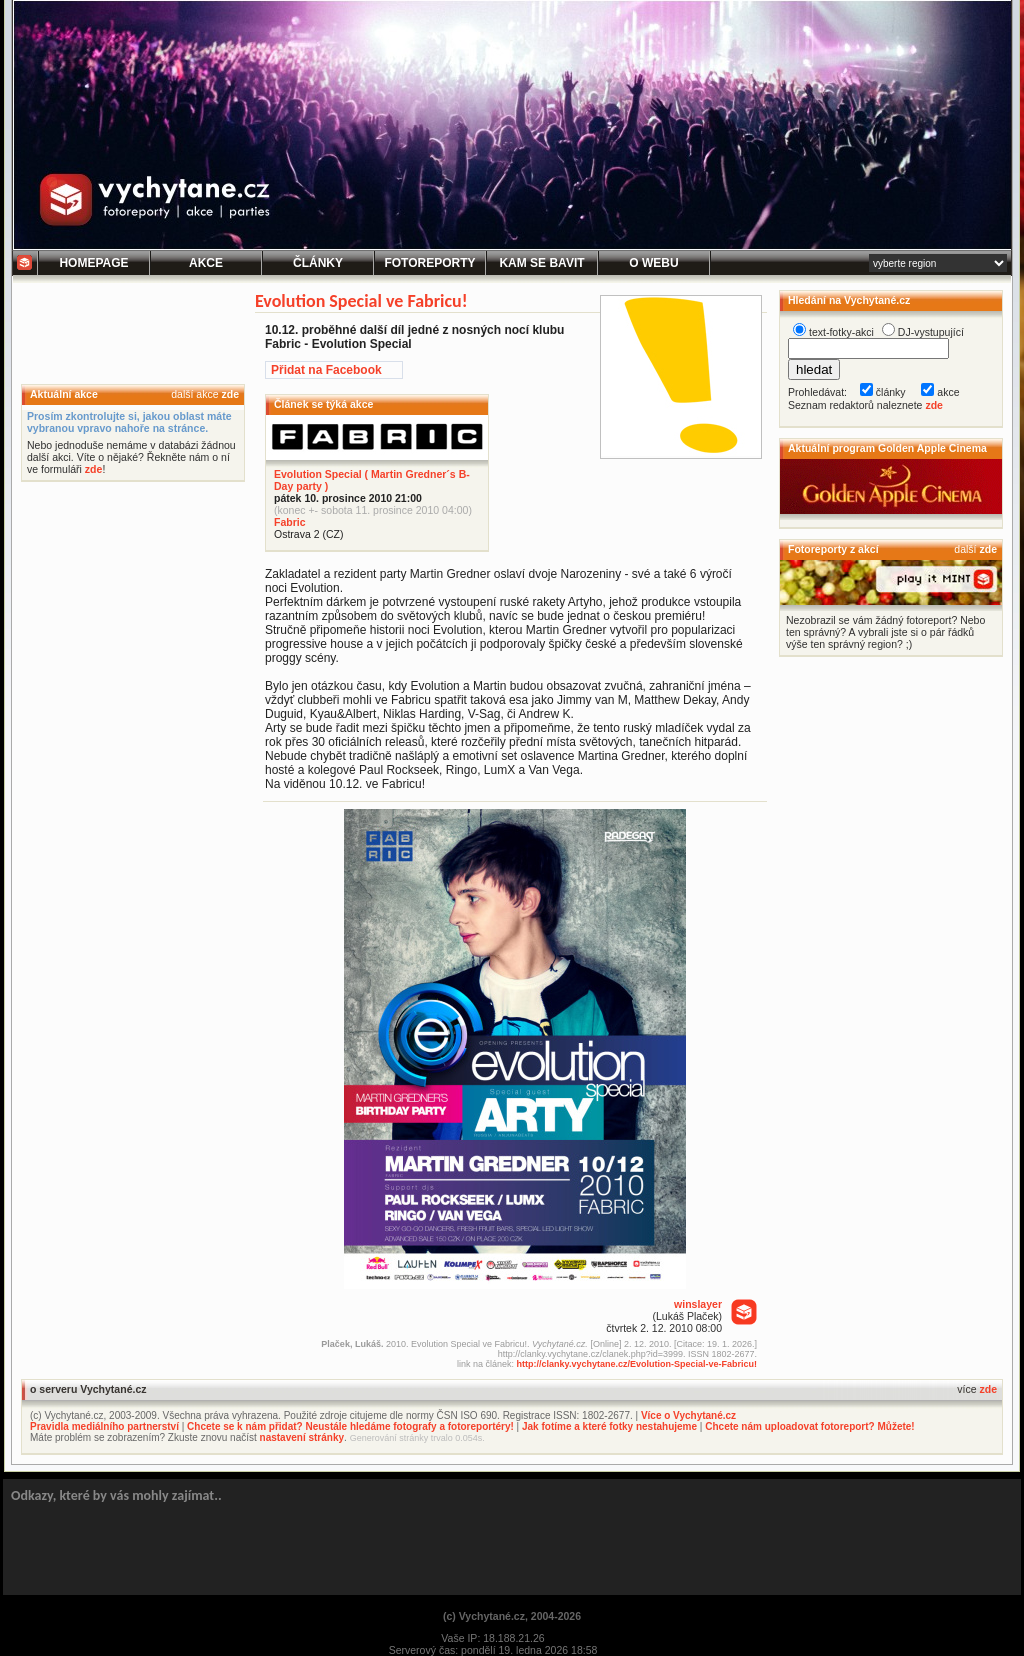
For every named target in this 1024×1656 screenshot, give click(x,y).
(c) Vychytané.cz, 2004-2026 (512, 1616)
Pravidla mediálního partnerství (104, 1426)
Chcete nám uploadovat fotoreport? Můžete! (809, 1426)
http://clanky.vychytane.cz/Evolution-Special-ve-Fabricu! (637, 1364)
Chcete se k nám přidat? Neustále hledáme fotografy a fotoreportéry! (350, 1426)
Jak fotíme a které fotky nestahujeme (609, 1426)
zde (230, 394)
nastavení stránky (302, 1437)
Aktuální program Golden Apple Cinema (887, 448)
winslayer (698, 1304)
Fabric (290, 522)
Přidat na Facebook (326, 370)
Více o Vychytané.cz (688, 1415)
